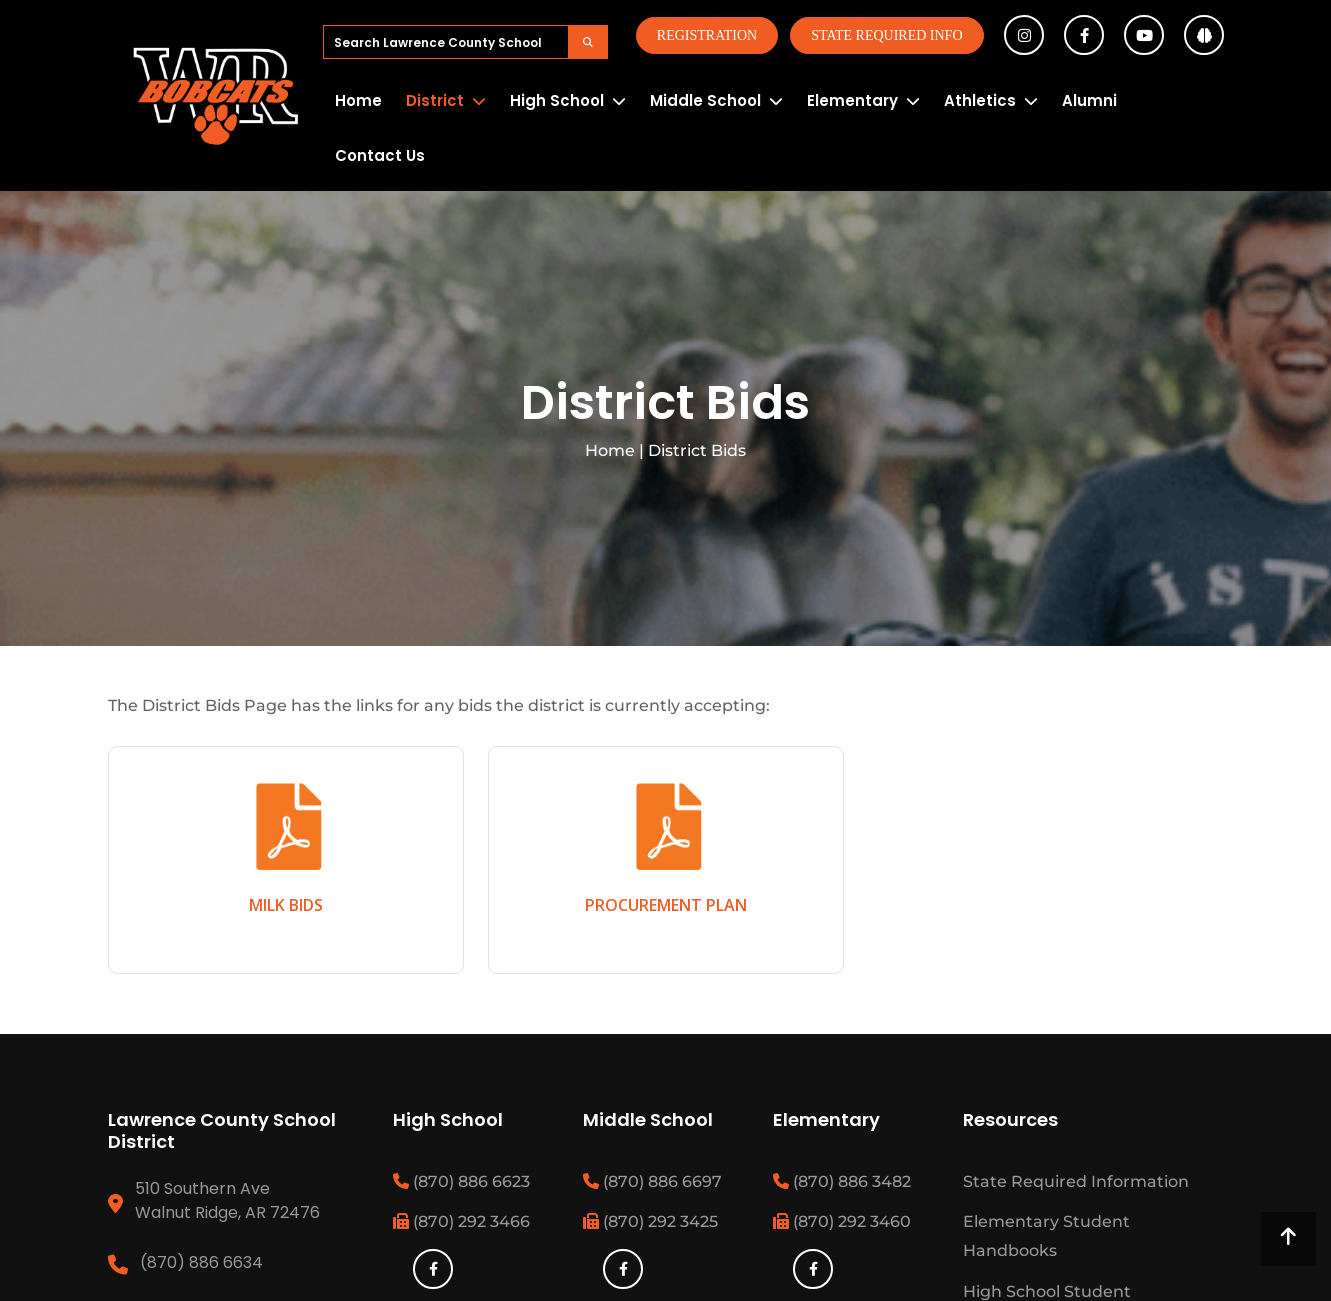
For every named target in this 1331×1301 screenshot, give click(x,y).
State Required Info (886, 35)
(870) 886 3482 (842, 1181)
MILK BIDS (286, 905)
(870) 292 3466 (461, 1221)
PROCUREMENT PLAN (666, 905)
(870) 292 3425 (650, 1221)
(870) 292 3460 (842, 1221)
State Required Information (1076, 1181)
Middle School (705, 100)
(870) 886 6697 (652, 1181)
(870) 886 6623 (461, 1181)
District (435, 100)
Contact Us (380, 155)
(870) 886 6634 (201, 1262)
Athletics (980, 100)
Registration (707, 35)
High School (557, 100)
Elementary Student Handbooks (1046, 1236)
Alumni (1089, 100)
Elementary (852, 100)
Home (358, 100)
